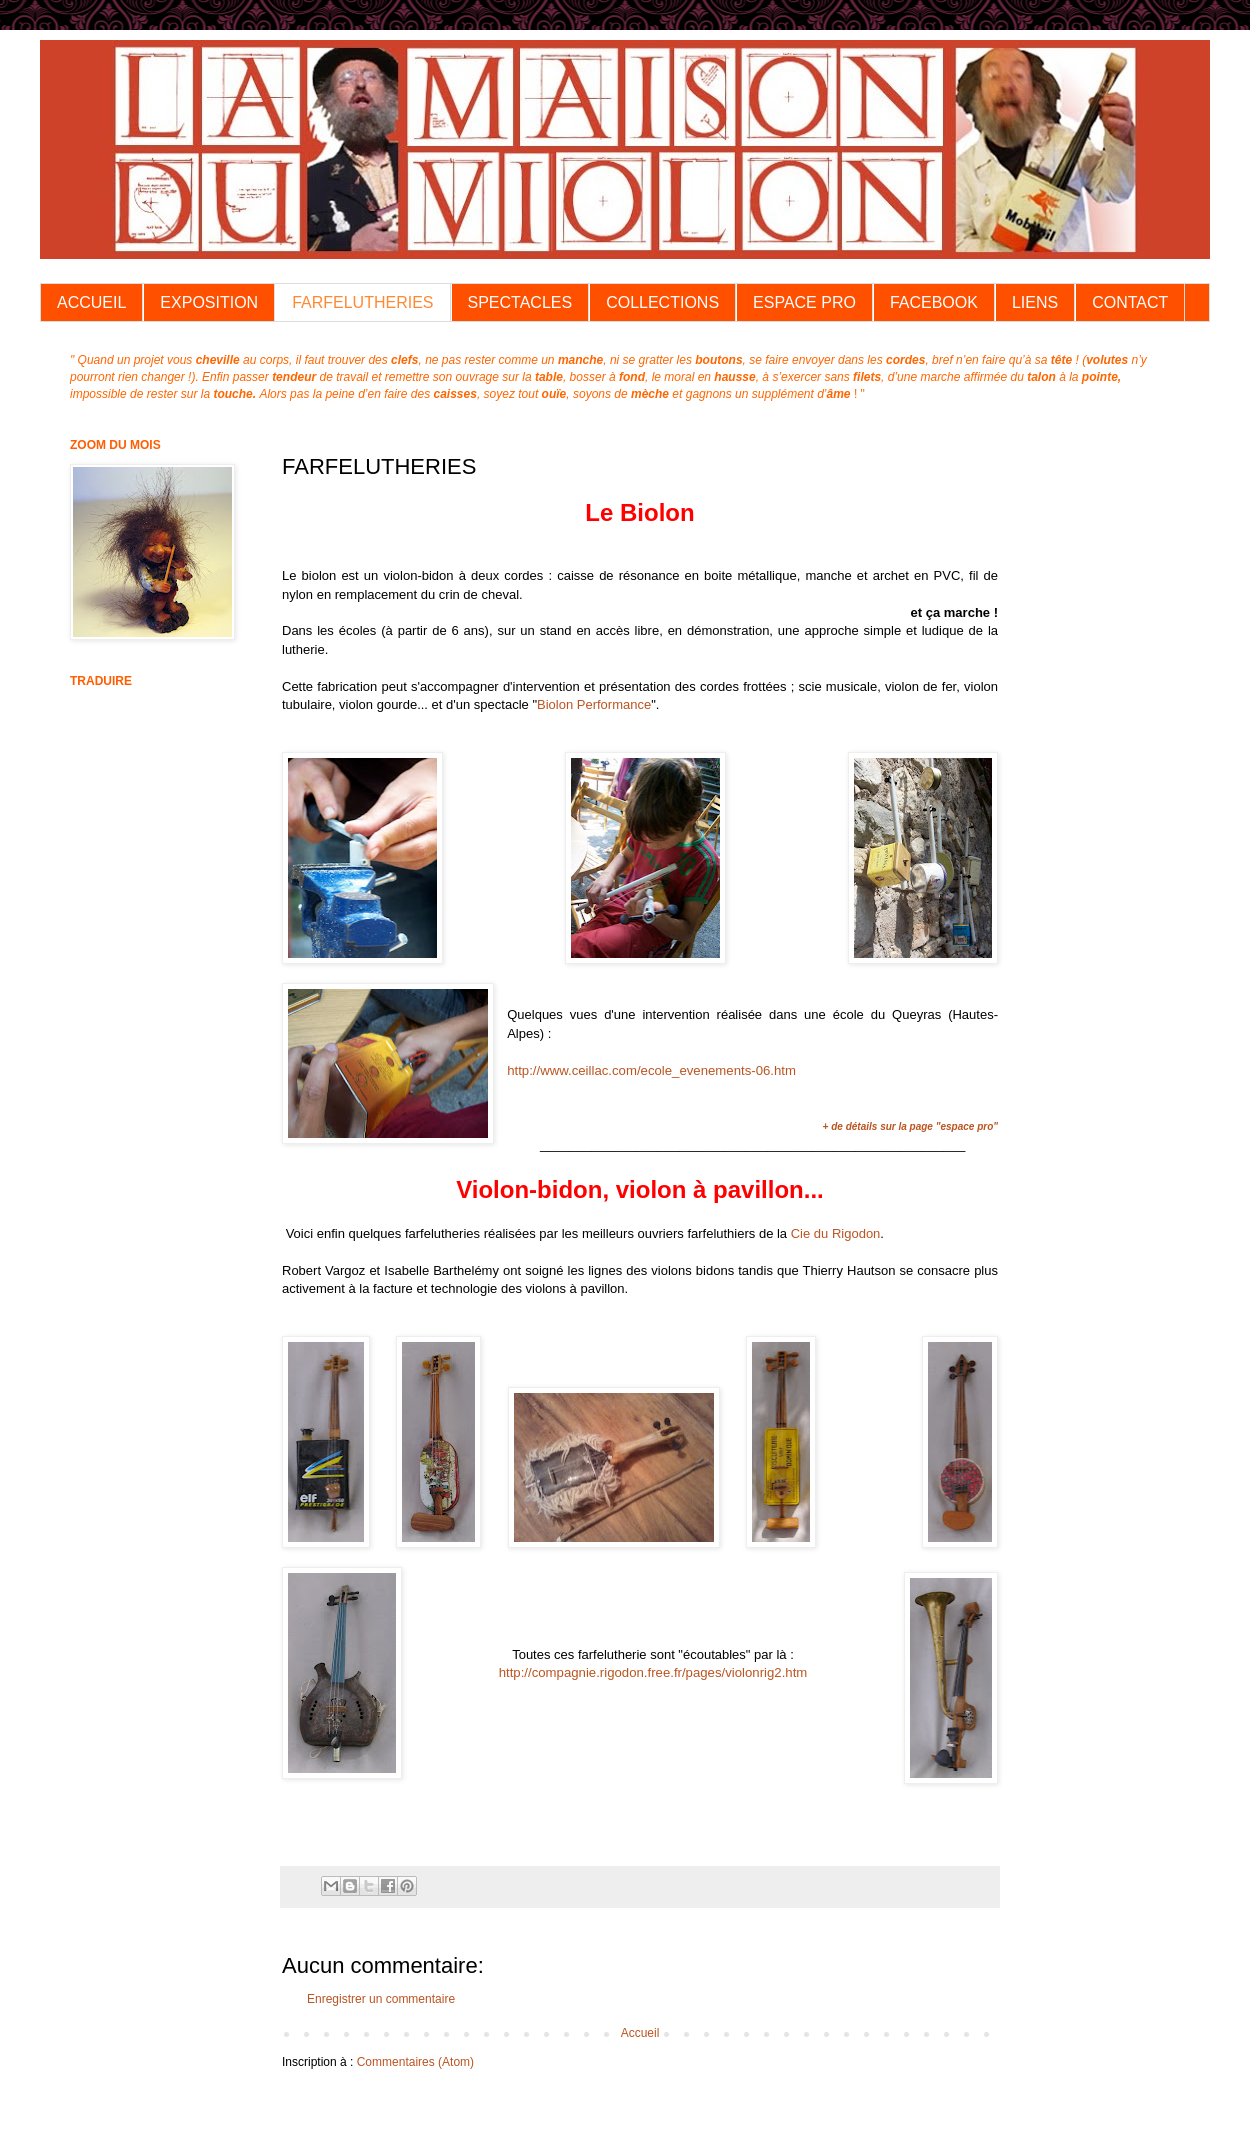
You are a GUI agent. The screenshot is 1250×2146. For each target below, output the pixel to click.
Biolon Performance (594, 704)
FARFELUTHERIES (362, 302)
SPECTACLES (520, 302)
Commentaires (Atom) (415, 2062)
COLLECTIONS (662, 302)
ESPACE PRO (804, 302)
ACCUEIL (91, 302)
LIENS (1035, 302)
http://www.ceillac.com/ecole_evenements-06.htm (651, 1070)
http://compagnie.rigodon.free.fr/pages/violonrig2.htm (653, 1672)
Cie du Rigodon (836, 1233)
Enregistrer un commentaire (381, 1999)
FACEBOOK (934, 302)
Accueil (640, 2033)
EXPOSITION (209, 302)
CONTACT (1130, 302)
